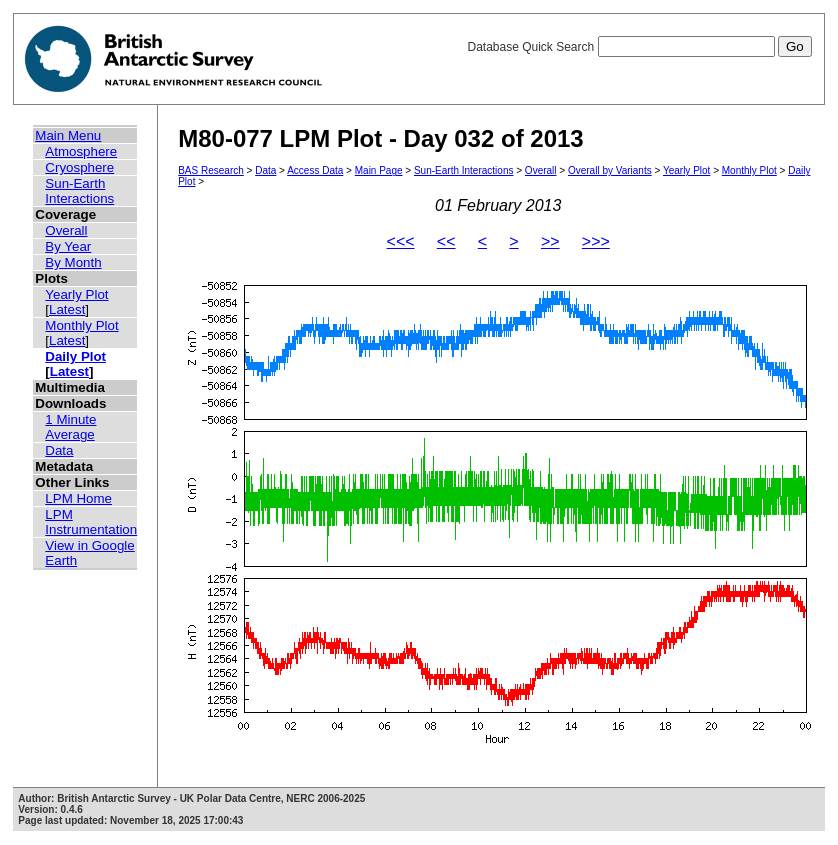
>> (550, 241)
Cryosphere (79, 167)
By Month (73, 262)
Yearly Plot (76, 294)
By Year (68, 246)
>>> (596, 241)
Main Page (379, 170)
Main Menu (68, 135)
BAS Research (211, 170)
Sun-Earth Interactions (79, 191)
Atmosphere (81, 151)
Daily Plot (75, 356)
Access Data (315, 170)
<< (446, 241)
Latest (67, 309)
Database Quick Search (639, 47)
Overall (66, 230)
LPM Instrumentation (91, 522)
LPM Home (78, 498)
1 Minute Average (70, 427)
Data (59, 450)
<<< (401, 241)
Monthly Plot (81, 325)
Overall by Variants (610, 170)
